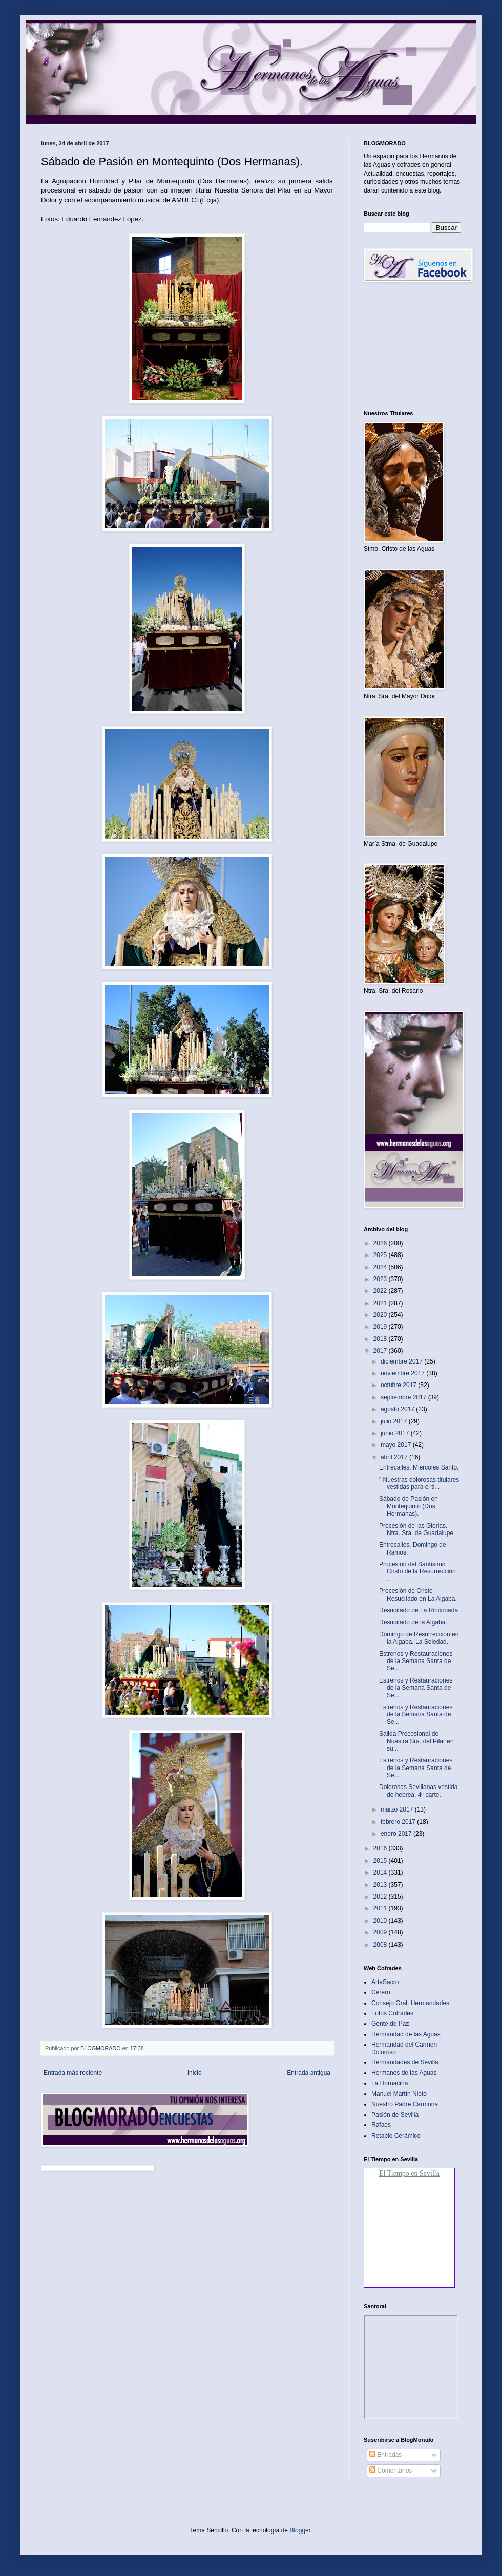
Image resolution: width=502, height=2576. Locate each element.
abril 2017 (395, 1457)
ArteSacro (385, 1982)
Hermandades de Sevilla (404, 2062)
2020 (381, 1314)
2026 (381, 1243)
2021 (381, 1303)
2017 (381, 1350)
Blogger (299, 2530)
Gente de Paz (390, 2023)
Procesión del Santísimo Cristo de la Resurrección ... (417, 1572)
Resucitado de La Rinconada (418, 1610)
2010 (381, 1920)
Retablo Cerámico (396, 2135)
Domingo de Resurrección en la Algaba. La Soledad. (418, 1638)
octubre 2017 (399, 1385)
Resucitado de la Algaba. (413, 1622)
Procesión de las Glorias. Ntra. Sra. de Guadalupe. (417, 1529)
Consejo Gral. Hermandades (410, 2003)
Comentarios (390, 2470)
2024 (381, 1267)
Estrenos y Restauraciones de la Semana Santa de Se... (415, 1661)
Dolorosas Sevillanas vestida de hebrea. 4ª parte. (418, 1790)
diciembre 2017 (402, 1361)
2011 (381, 1908)
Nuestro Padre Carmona (404, 2104)
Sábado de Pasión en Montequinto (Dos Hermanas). (408, 1506)
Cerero (380, 1992)
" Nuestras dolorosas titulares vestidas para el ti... (419, 1483)
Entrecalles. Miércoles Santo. (418, 1467)
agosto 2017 (398, 1409)
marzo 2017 (398, 1809)
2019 (381, 1326)
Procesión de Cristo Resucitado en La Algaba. (418, 1594)
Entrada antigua (308, 2072)
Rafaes (381, 2124)
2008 (381, 1944)
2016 (381, 1848)
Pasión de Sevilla (395, 2114)
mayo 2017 (397, 1445)
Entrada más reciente (73, 2072)
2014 (381, 1872)
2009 (381, 1932)
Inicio (194, 2072)
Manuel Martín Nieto (399, 2093)
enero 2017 (397, 1833)
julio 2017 (395, 1421)
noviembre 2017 (403, 1373)
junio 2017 (396, 1433)
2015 (381, 1860)
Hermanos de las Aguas (403, 2072)
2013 (381, 1884)
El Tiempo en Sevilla (409, 2173)
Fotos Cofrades (392, 2013)
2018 (381, 1339)
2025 (381, 1255)
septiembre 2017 (404, 1397)
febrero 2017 (399, 1821)
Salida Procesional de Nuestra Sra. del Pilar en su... (416, 1741)
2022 (381, 1290)
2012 (381, 1896)
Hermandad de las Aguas (406, 2034)
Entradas (385, 2454)
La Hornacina (389, 2083)
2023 (381, 1279)
